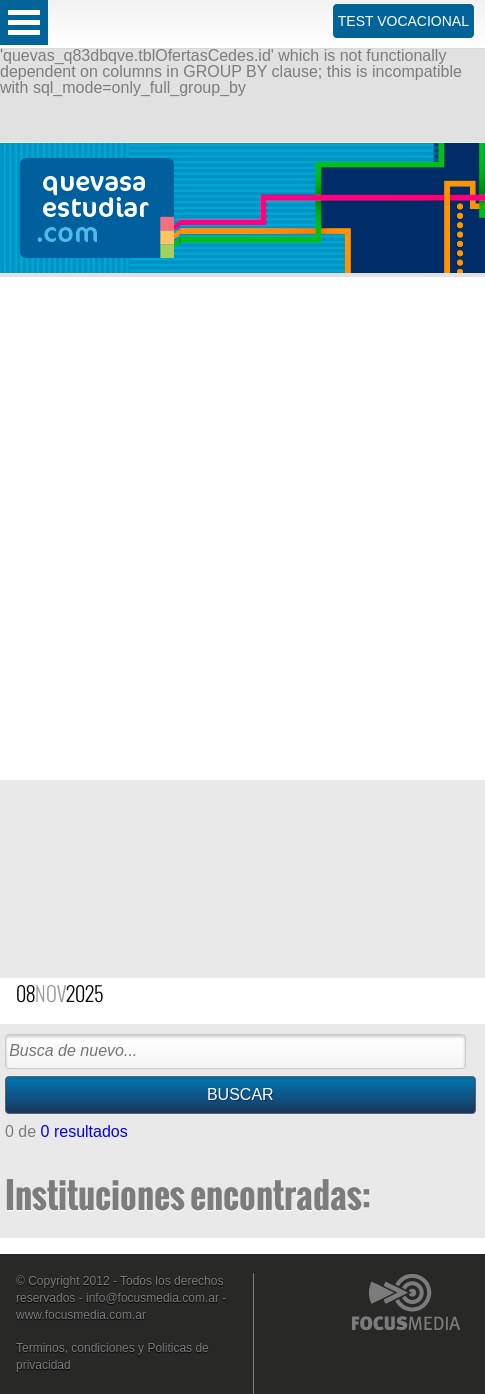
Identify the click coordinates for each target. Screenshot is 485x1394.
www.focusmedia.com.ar (81, 1315)
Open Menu (24, 22)
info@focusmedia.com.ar (152, 1298)
